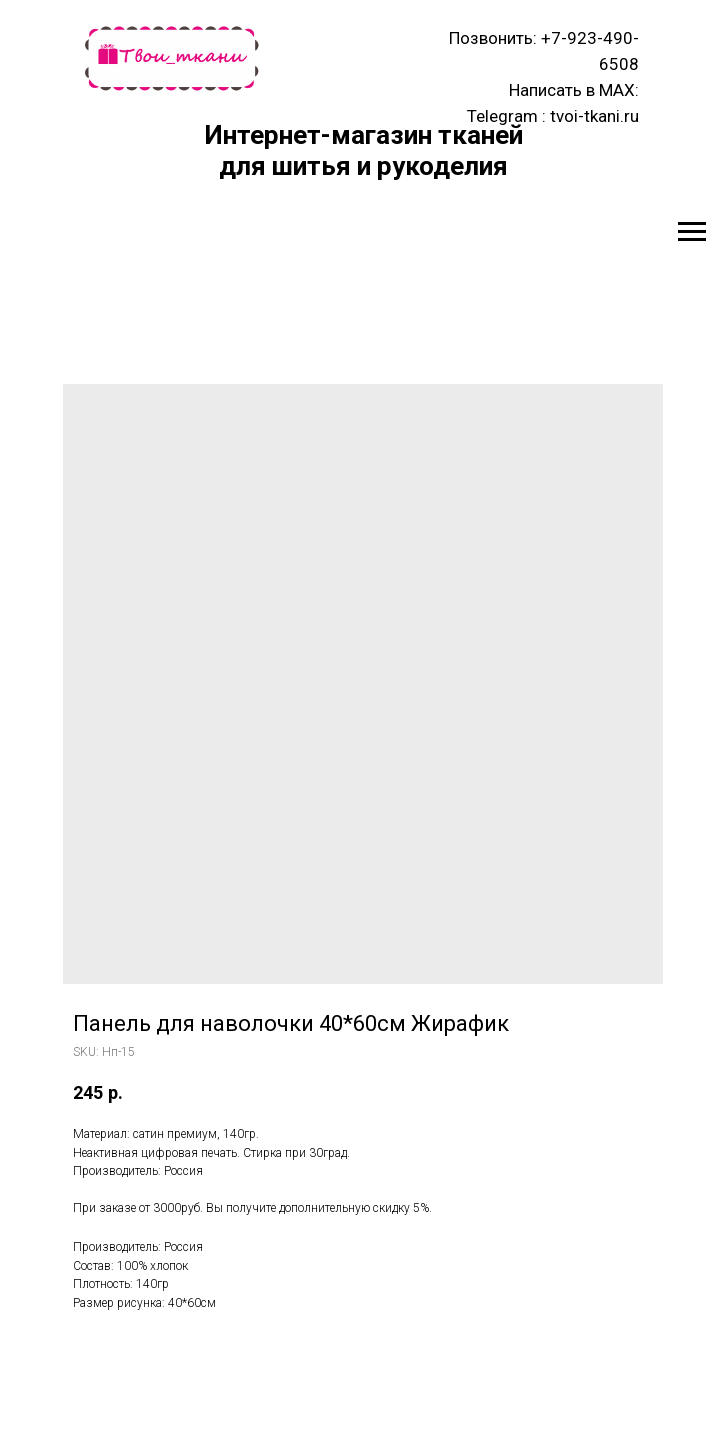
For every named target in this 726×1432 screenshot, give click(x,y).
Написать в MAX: (574, 90)
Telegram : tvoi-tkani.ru (553, 116)
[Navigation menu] (692, 232)
